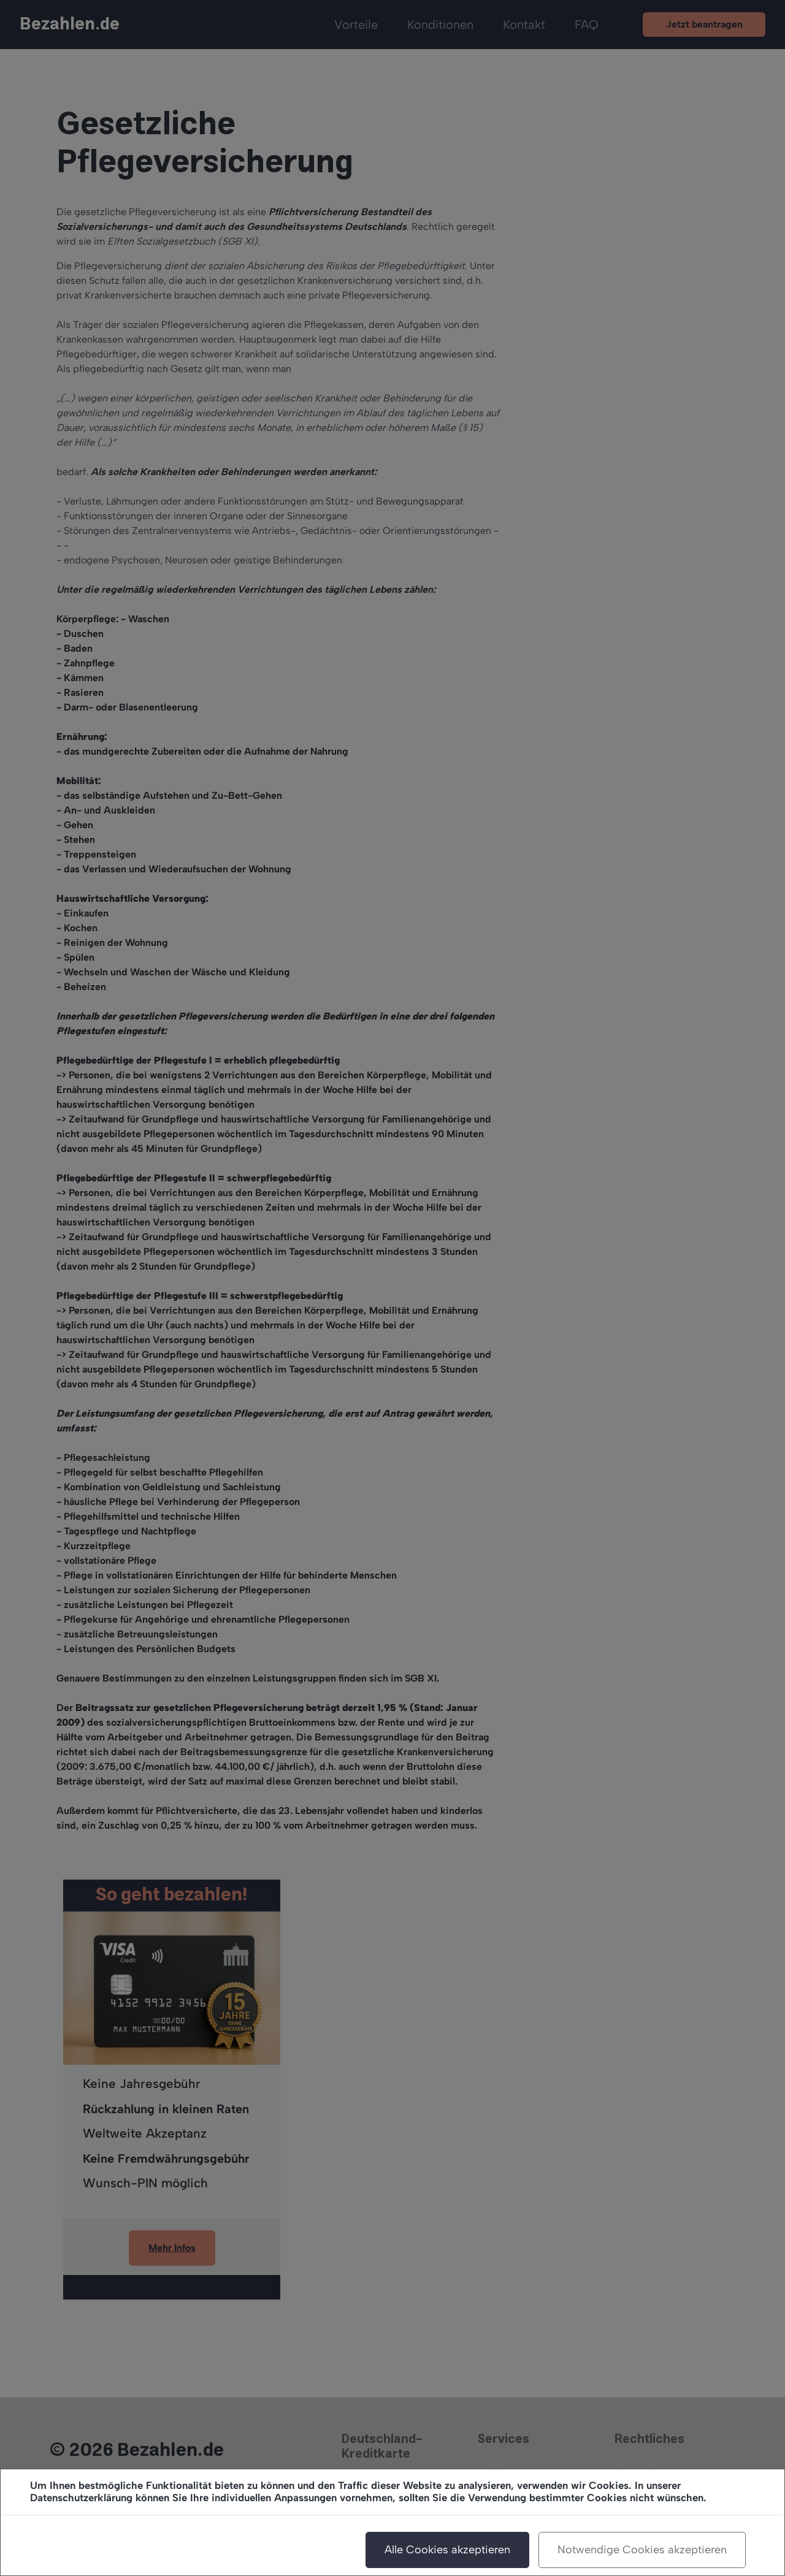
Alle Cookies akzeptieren (447, 2549)
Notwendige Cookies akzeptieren (642, 2549)
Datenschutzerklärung (81, 2497)
